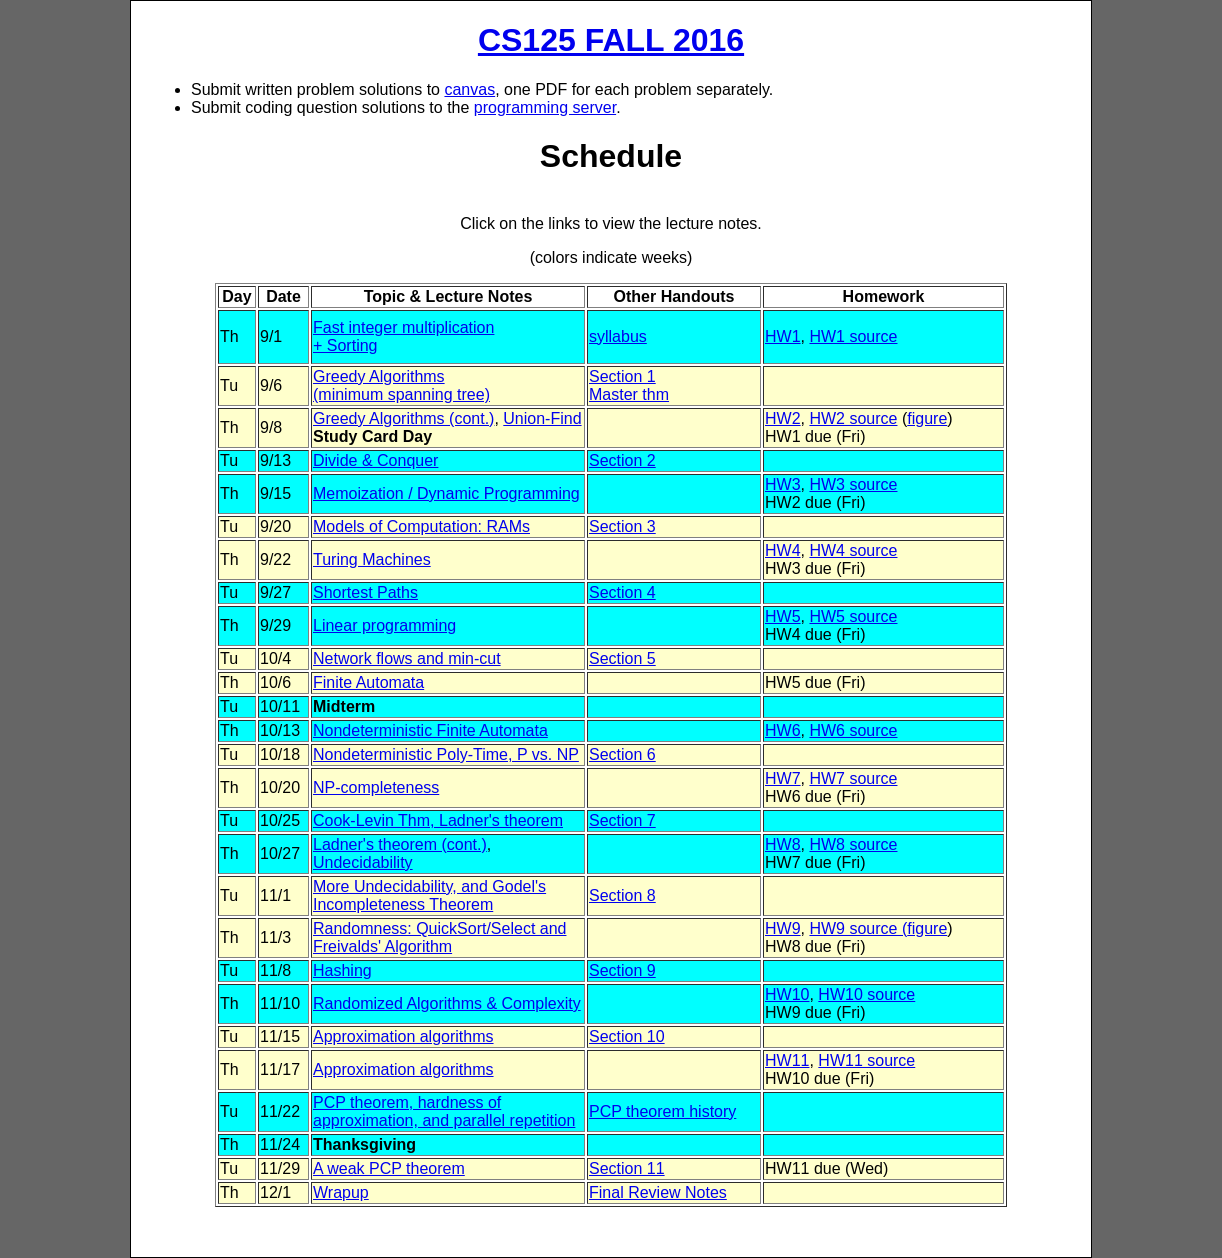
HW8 (783, 844)
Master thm (629, 394)
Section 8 (622, 895)
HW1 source (853, 336)
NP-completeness (376, 787)
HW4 (783, 550)
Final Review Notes (658, 1192)
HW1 (783, 336)
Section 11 (627, 1168)
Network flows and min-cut (407, 658)
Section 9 (622, 970)
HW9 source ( (858, 928)
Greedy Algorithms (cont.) (403, 418)
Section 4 (622, 592)
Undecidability (363, 862)
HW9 (783, 928)
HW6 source (853, 730)
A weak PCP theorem (389, 1168)
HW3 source (853, 484)
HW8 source (853, 844)
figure (927, 418)
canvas (469, 89)
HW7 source (853, 778)
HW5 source (853, 616)
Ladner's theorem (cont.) (400, 844)
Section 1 (622, 376)
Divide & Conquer (375, 460)
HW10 (787, 994)
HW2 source (853, 418)
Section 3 (622, 526)
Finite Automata (368, 682)
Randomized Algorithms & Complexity (447, 1003)
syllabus (618, 336)
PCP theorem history (662, 1111)
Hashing (342, 970)
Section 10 (627, 1036)
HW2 (783, 418)
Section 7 (622, 820)
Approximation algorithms (403, 1036)
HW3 (783, 484)
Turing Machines (372, 559)
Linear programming (384, 625)
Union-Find (542, 418)
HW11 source (866, 1060)
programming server (545, 107)
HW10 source (866, 994)
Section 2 (622, 460)
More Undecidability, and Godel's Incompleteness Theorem (429, 895)
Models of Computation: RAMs (421, 526)
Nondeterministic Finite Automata (430, 730)
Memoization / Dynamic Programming (446, 493)
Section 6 (622, 754)
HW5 (783, 616)
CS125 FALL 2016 (611, 40)
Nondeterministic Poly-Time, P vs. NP (446, 754)
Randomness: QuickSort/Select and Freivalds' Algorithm (439, 937)
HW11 (787, 1060)
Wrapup (341, 1192)
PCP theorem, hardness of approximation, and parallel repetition (444, 1111)
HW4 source (853, 550)
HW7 (783, 778)
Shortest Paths (365, 592)
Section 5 (622, 658)
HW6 (783, 730)
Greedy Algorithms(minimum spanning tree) (401, 385)
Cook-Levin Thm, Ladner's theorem (438, 820)
